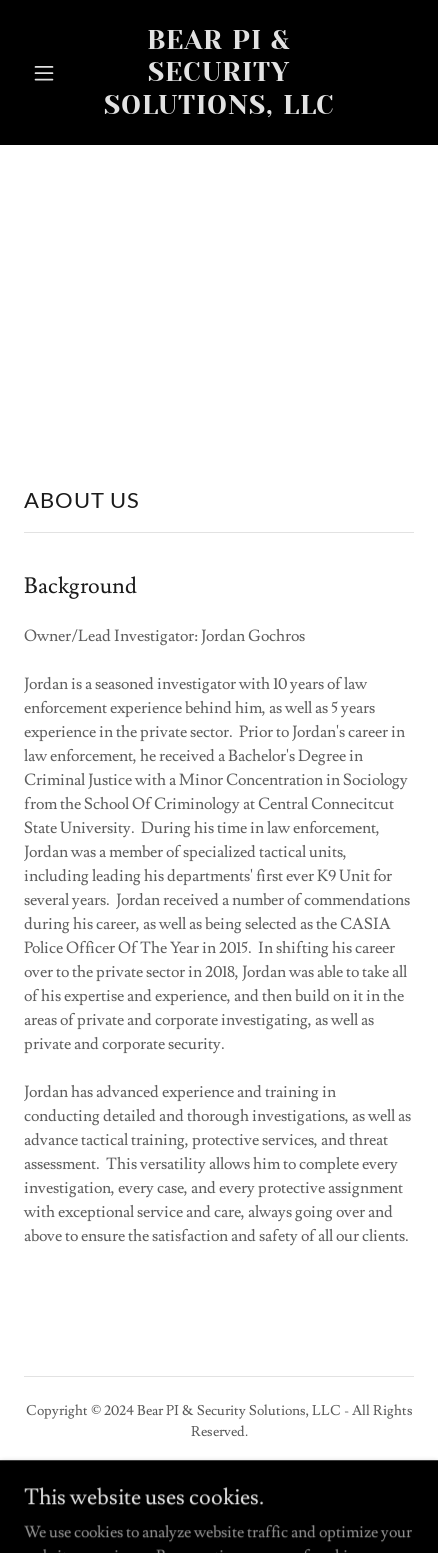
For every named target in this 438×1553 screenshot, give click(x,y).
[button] (53, 73)
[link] (219, 109)
